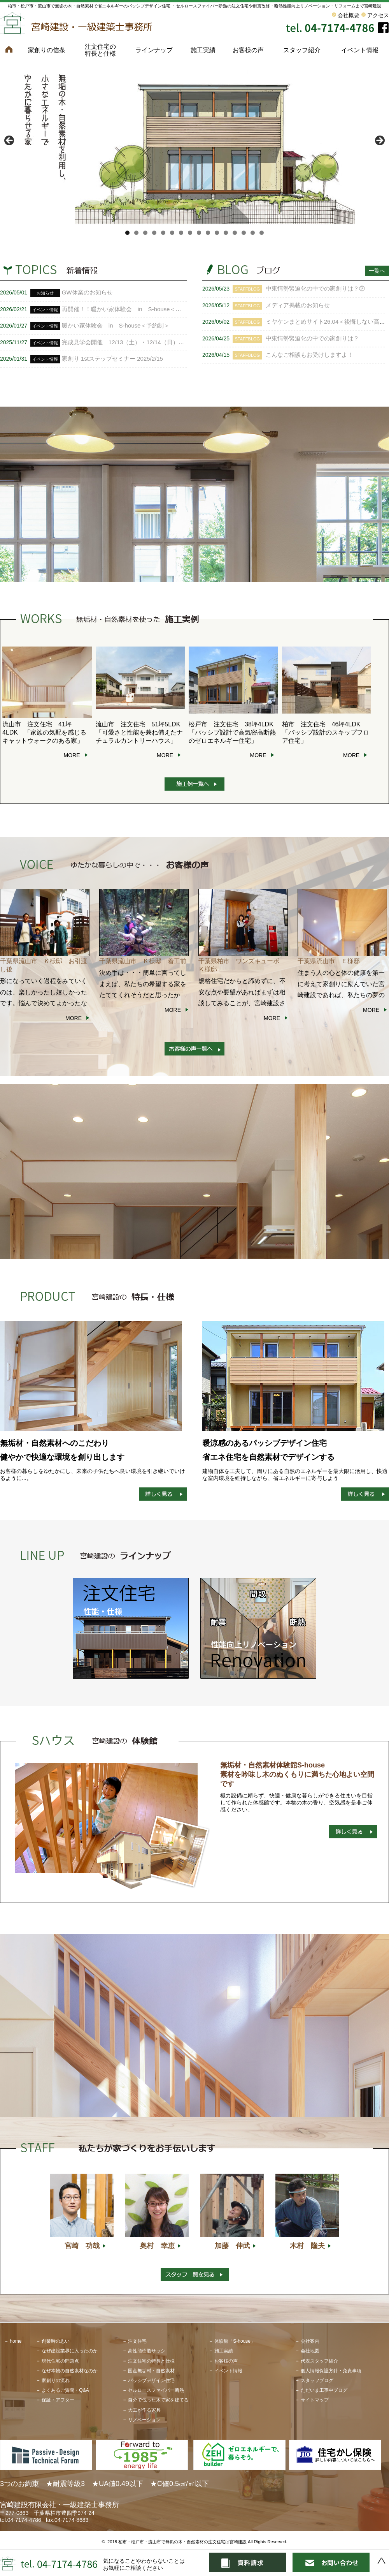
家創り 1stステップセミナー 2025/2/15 (112, 358)
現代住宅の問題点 (60, 2361)
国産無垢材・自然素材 (151, 2370)
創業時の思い (56, 2341)
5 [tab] (163, 233)
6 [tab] (172, 233)
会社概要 (348, 15)
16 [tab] (261, 233)
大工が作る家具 (144, 2410)
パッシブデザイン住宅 (151, 2380)
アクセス (378, 15)
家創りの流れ (56, 2380)
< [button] (10, 141)
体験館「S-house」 (234, 2341)
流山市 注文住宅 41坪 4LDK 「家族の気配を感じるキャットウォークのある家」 (44, 732)
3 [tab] (145, 233)
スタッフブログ (317, 2380)
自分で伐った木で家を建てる (158, 2400)
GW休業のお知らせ (87, 292)
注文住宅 (137, 2341)
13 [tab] (235, 233)
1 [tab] (127, 233)
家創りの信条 (46, 50)
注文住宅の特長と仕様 (100, 50)
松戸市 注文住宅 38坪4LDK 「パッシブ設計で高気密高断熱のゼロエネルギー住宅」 (234, 732)
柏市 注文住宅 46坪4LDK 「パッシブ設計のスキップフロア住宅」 (325, 732)
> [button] (379, 141)
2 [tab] (136, 233)
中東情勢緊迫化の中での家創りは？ (312, 338)
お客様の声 (248, 50)
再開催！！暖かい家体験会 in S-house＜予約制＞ (130, 309)
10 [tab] (208, 233)
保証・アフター (58, 2400)
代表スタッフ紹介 (319, 2361)
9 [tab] (199, 233)
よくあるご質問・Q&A (65, 2390)
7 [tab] (181, 233)
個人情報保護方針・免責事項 (331, 2370)
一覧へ (377, 271)
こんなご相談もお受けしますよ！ (309, 354)
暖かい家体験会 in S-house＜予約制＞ (116, 325)
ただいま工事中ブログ (324, 2390)
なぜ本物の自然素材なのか (70, 2370)
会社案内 (310, 2341)
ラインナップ (154, 50)
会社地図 (310, 2351)
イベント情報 (359, 50)
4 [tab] (154, 233)
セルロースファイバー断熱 (156, 2390)
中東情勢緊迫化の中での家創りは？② (315, 288)
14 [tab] (244, 233)
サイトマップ (315, 2400)
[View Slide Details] (194, 143)
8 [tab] (190, 233)
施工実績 (203, 50)
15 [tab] (253, 233)
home (15, 2341)
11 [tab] (217, 233)
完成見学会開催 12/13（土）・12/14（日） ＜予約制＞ (138, 342)
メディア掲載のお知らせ (298, 305)
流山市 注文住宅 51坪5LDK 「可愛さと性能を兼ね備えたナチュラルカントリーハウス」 (141, 732)
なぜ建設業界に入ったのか (70, 2351)
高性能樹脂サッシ (146, 2351)
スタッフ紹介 (302, 50)
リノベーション (144, 2420)
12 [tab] (226, 233)
